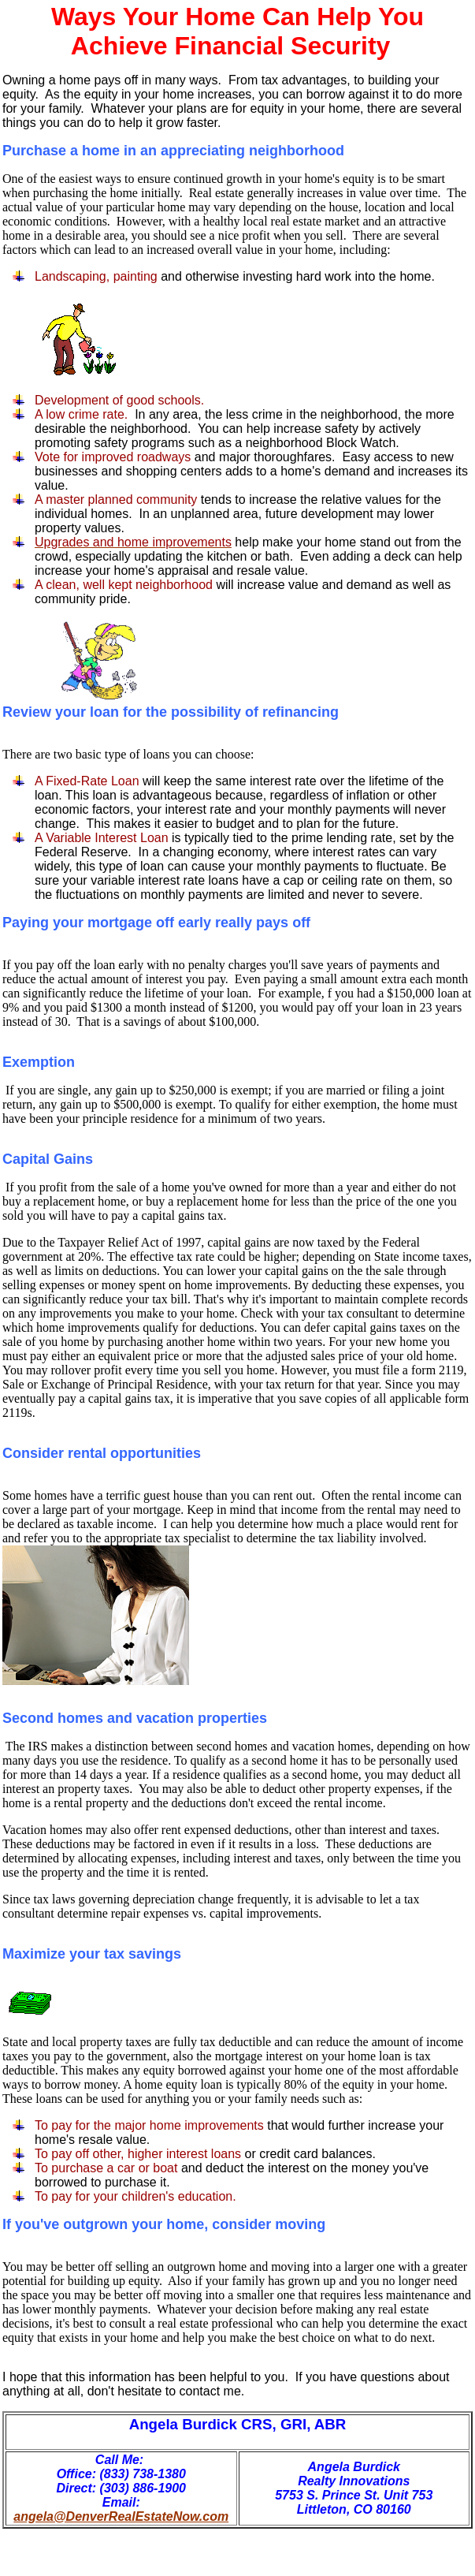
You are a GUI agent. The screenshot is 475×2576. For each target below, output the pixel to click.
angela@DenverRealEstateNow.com (120, 2516)
